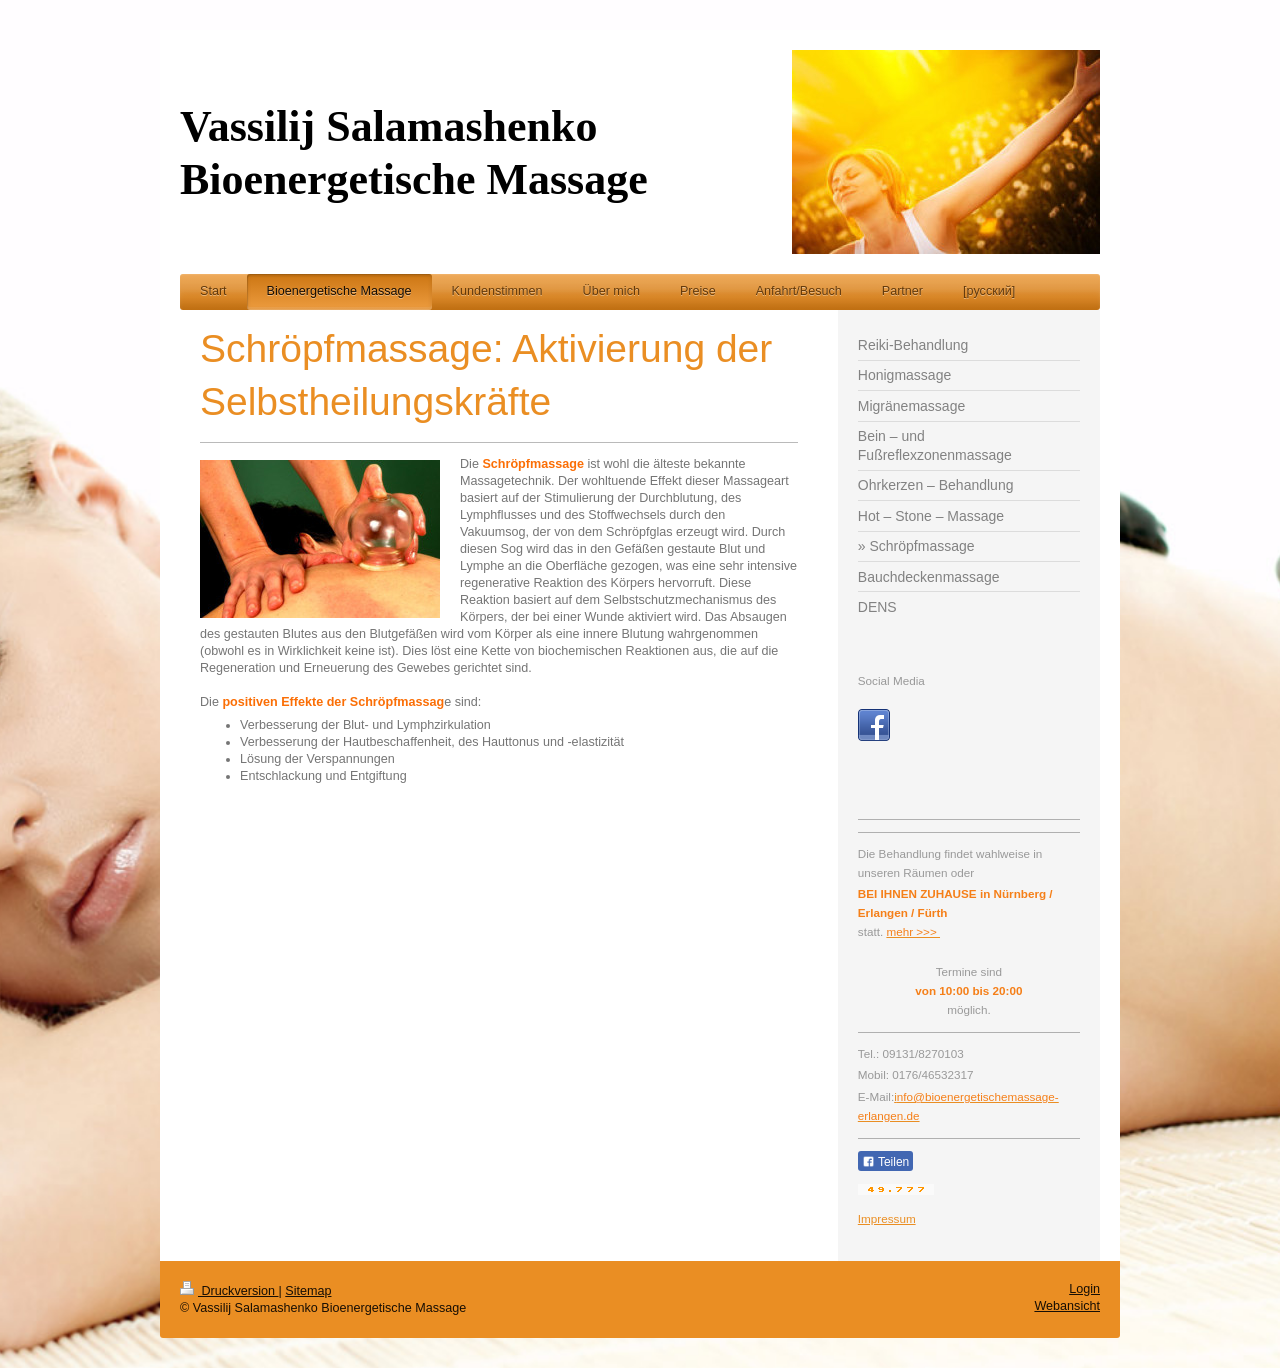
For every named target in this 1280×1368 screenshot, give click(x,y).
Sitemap (308, 1291)
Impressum (887, 1218)
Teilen (885, 1162)
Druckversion (229, 1291)
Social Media (891, 680)
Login (1084, 1289)
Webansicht (1067, 1306)
